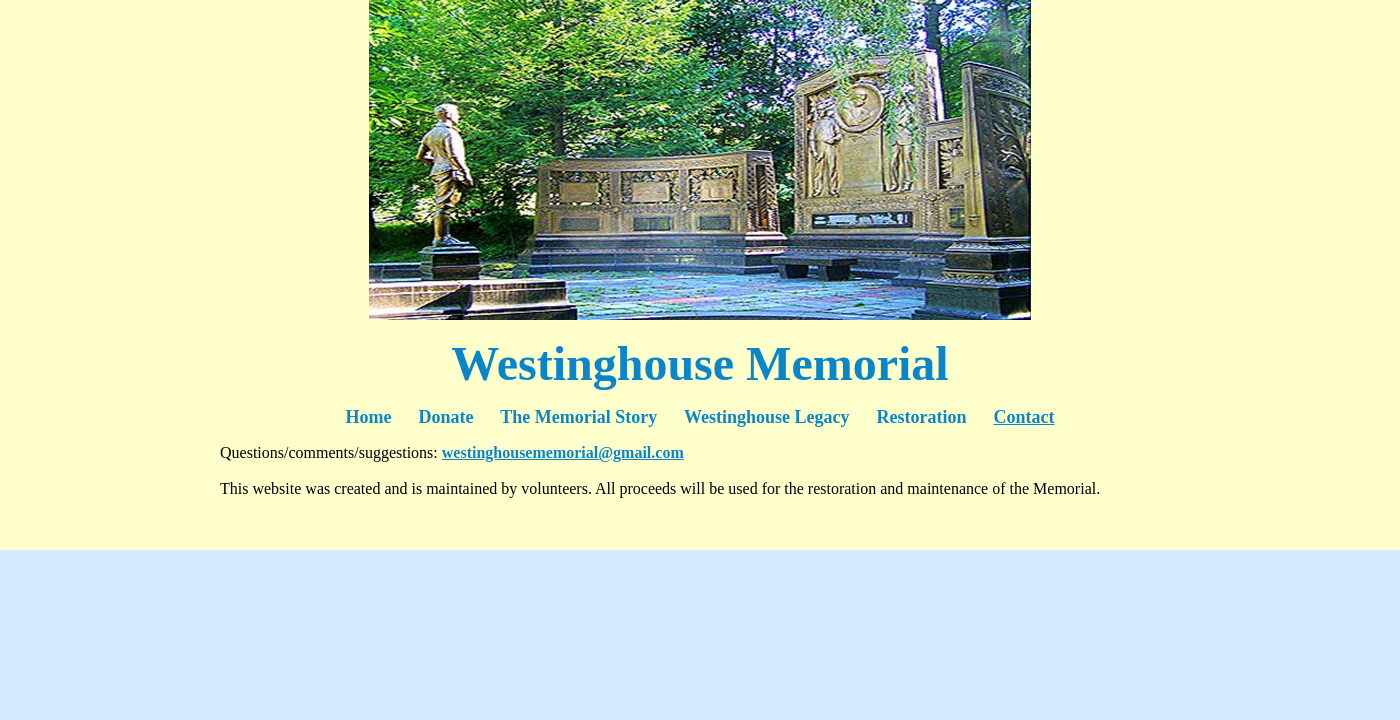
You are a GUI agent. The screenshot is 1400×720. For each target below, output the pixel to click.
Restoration (921, 417)
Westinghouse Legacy (767, 417)
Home (382, 417)
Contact (1023, 417)
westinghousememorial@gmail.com (563, 452)
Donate (446, 417)
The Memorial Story (578, 417)
